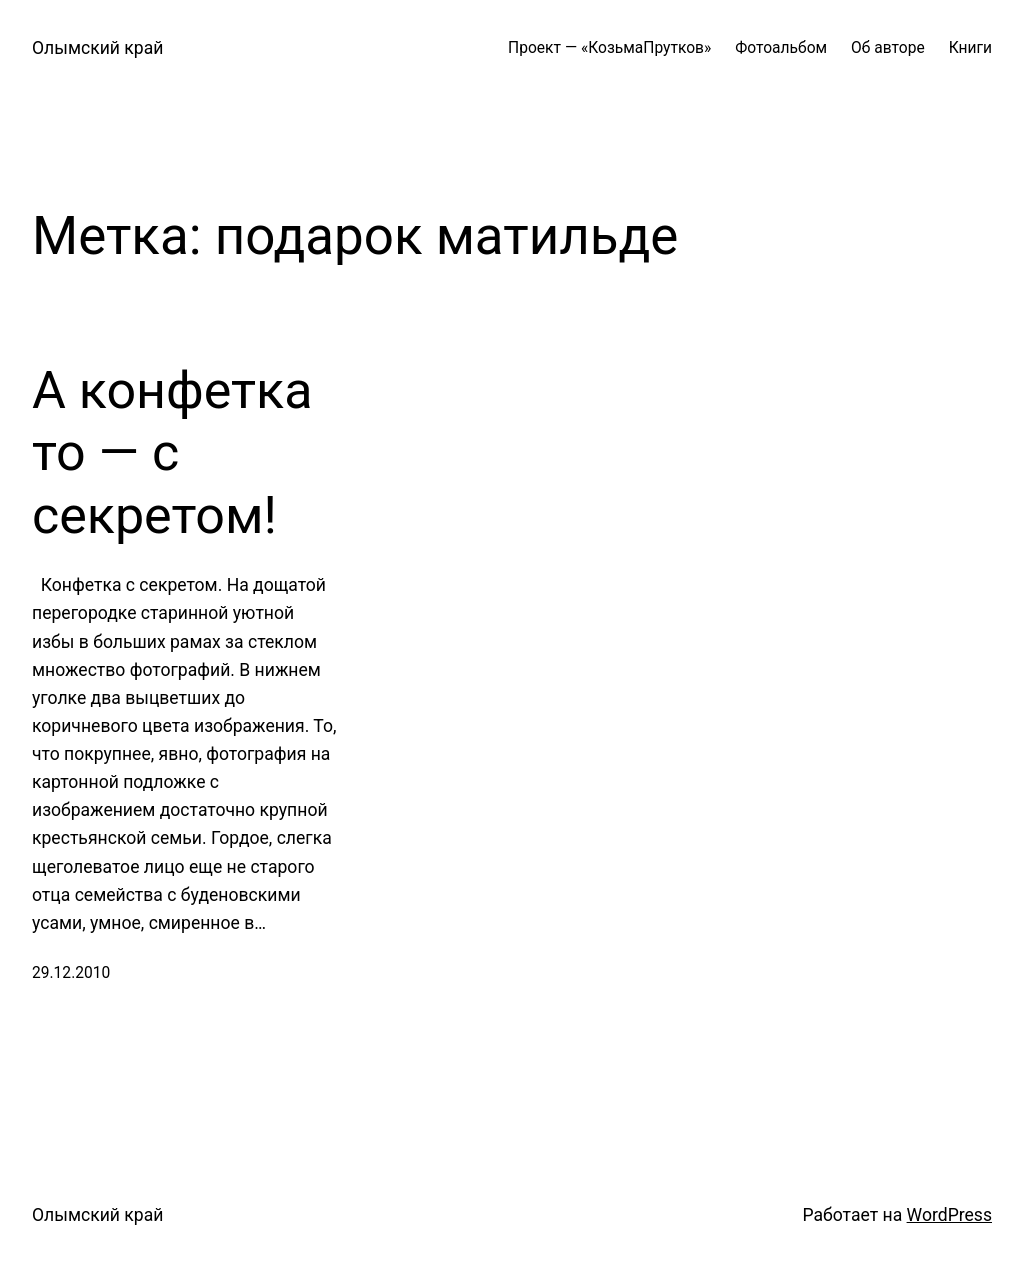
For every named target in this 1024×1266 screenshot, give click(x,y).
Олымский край (97, 48)
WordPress (949, 1215)
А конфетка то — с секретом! (172, 453)
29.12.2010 (71, 973)
